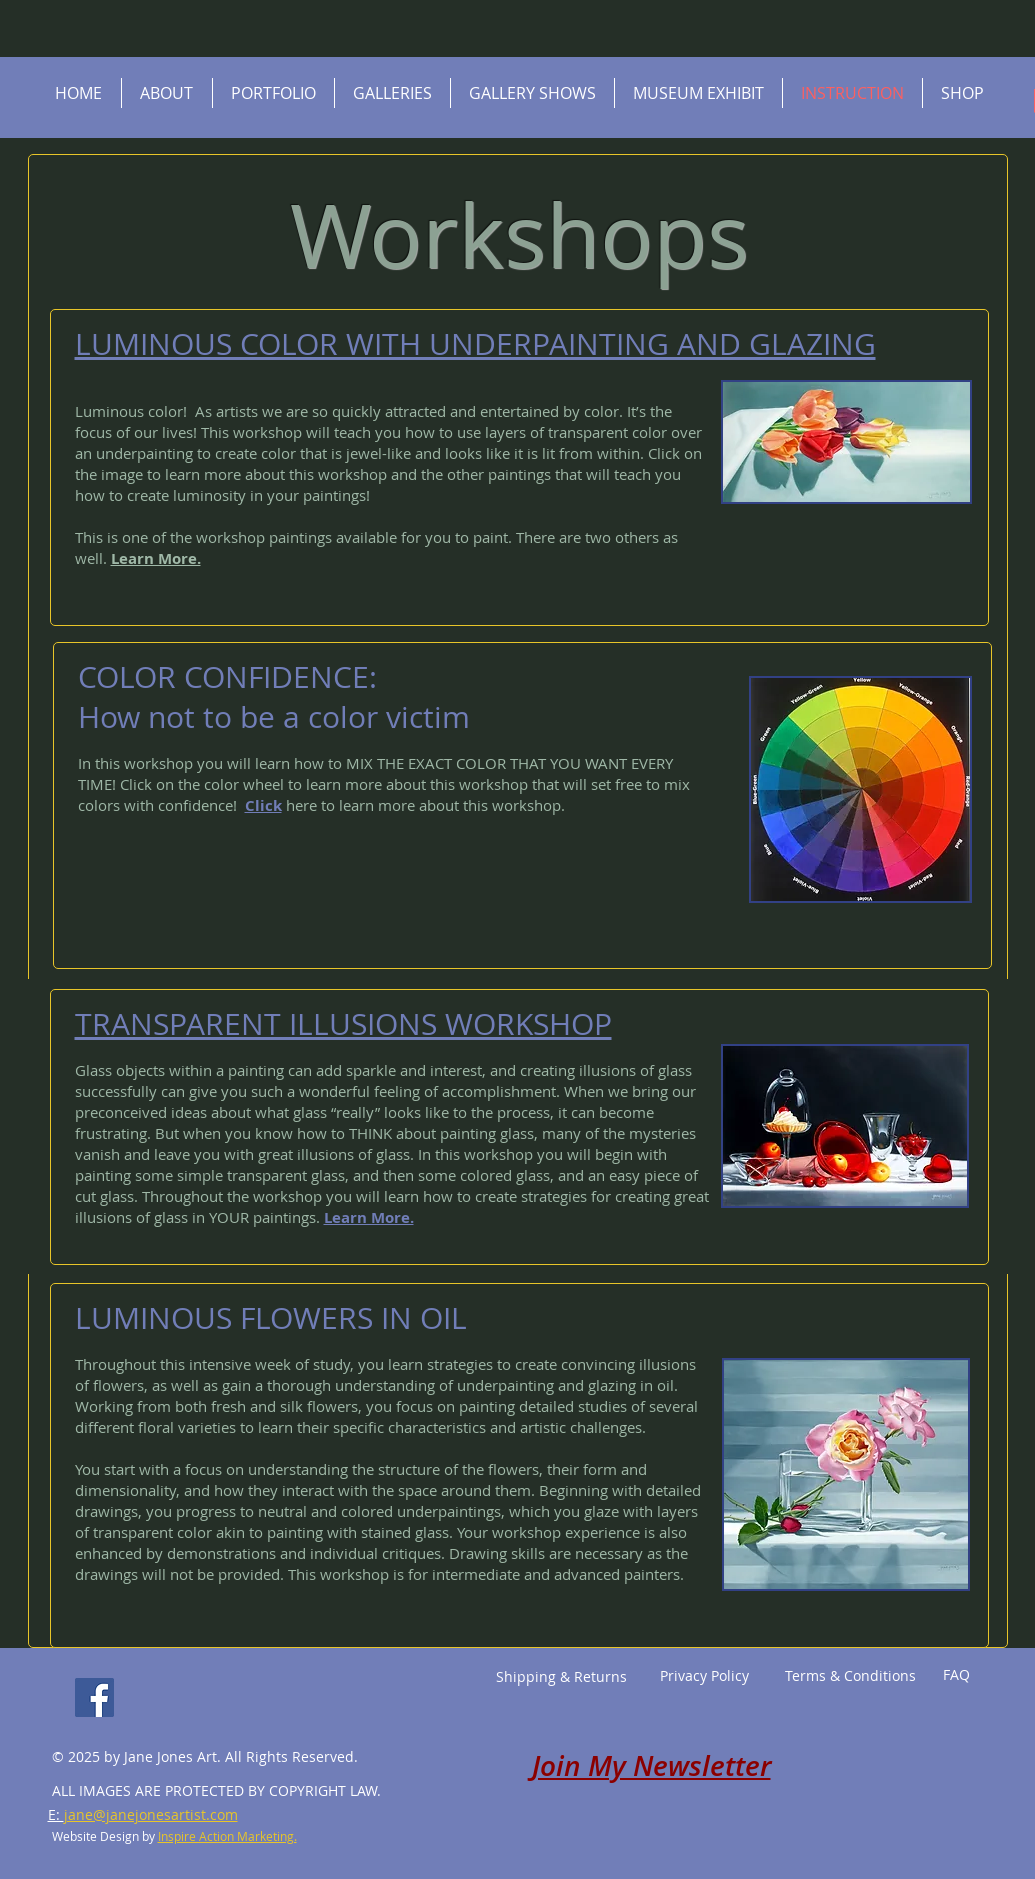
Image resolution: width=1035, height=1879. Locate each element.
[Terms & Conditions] (851, 1676)
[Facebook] (94, 1697)
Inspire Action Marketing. (227, 1836)
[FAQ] (956, 1675)
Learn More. (156, 558)
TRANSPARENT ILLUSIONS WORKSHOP (343, 1024)
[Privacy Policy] (705, 1676)
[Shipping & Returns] (562, 1677)
